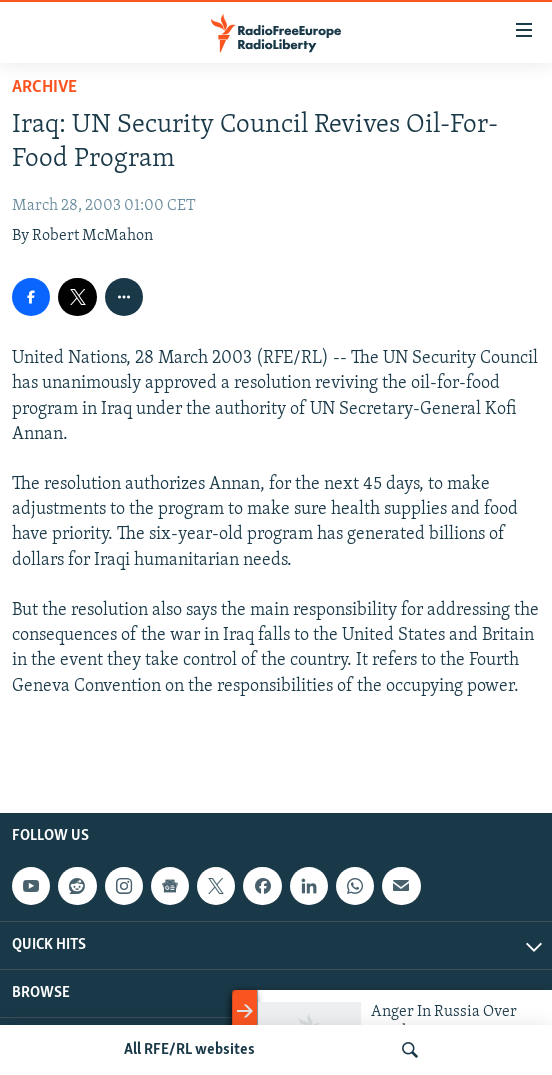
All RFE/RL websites (189, 1050)
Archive (44, 87)
